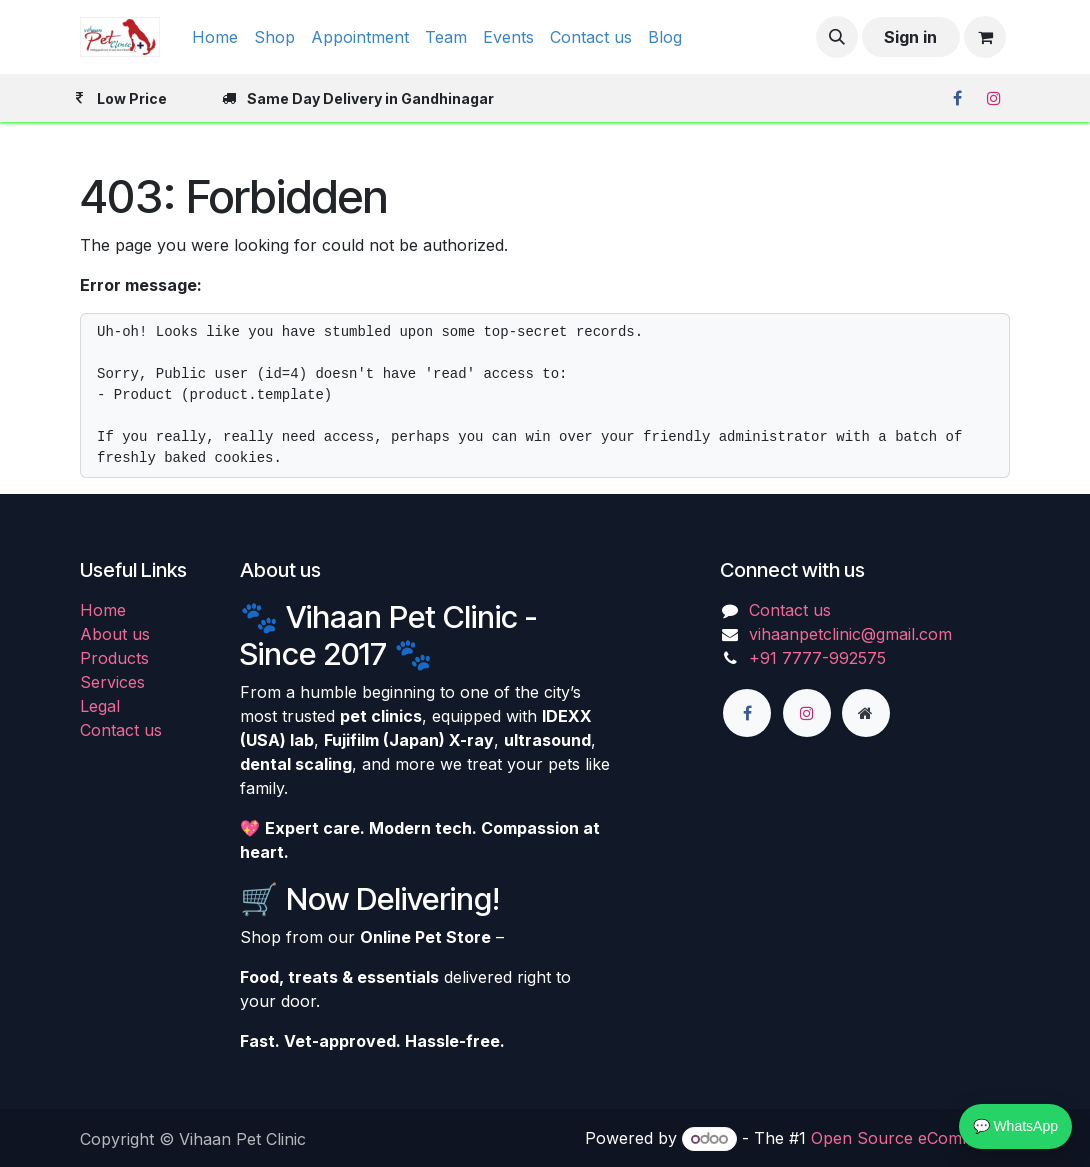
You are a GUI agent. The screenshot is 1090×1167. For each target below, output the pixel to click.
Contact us (121, 730)
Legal (100, 706)
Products (114, 658)
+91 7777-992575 (817, 658)
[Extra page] (866, 713)
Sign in (910, 37)
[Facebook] (957, 98)
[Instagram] (994, 98)
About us (115, 634)
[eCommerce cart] (985, 37)
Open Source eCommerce (910, 1138)
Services (112, 682)
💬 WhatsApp (1015, 1126)
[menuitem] (215, 37)
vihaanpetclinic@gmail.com (850, 634)
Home (103, 610)
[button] (837, 37)
